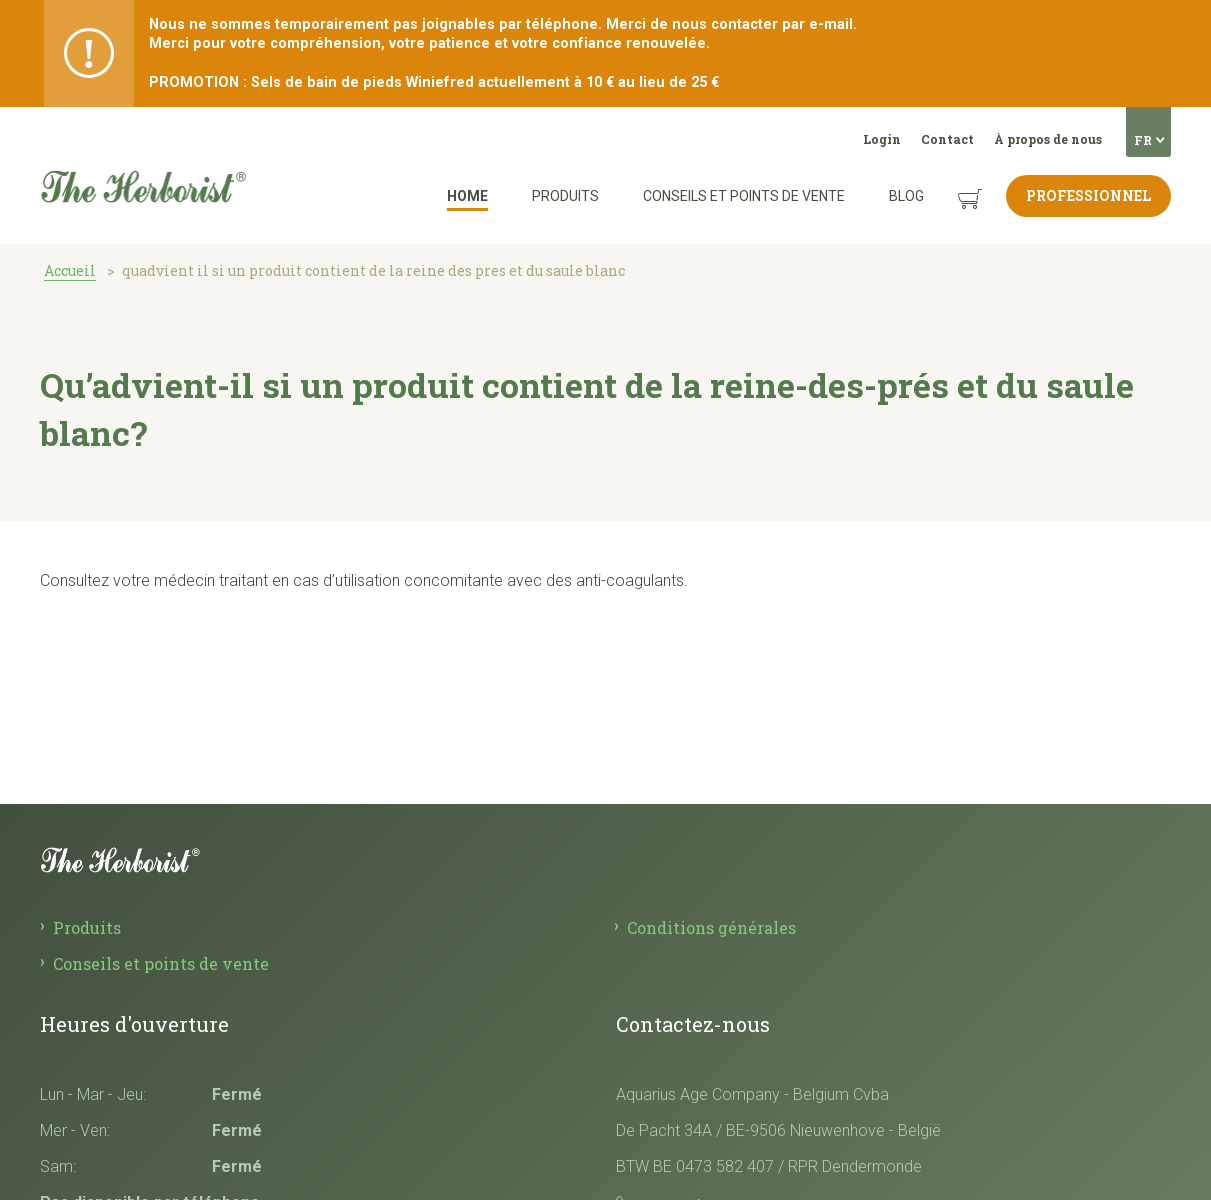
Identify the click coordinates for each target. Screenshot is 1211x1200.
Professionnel (1088, 195)
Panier (951, 183)
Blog (906, 196)
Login (882, 139)
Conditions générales (711, 927)
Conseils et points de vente (744, 196)
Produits (565, 196)
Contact (947, 139)
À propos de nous (1048, 139)
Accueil (70, 270)
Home (467, 196)
